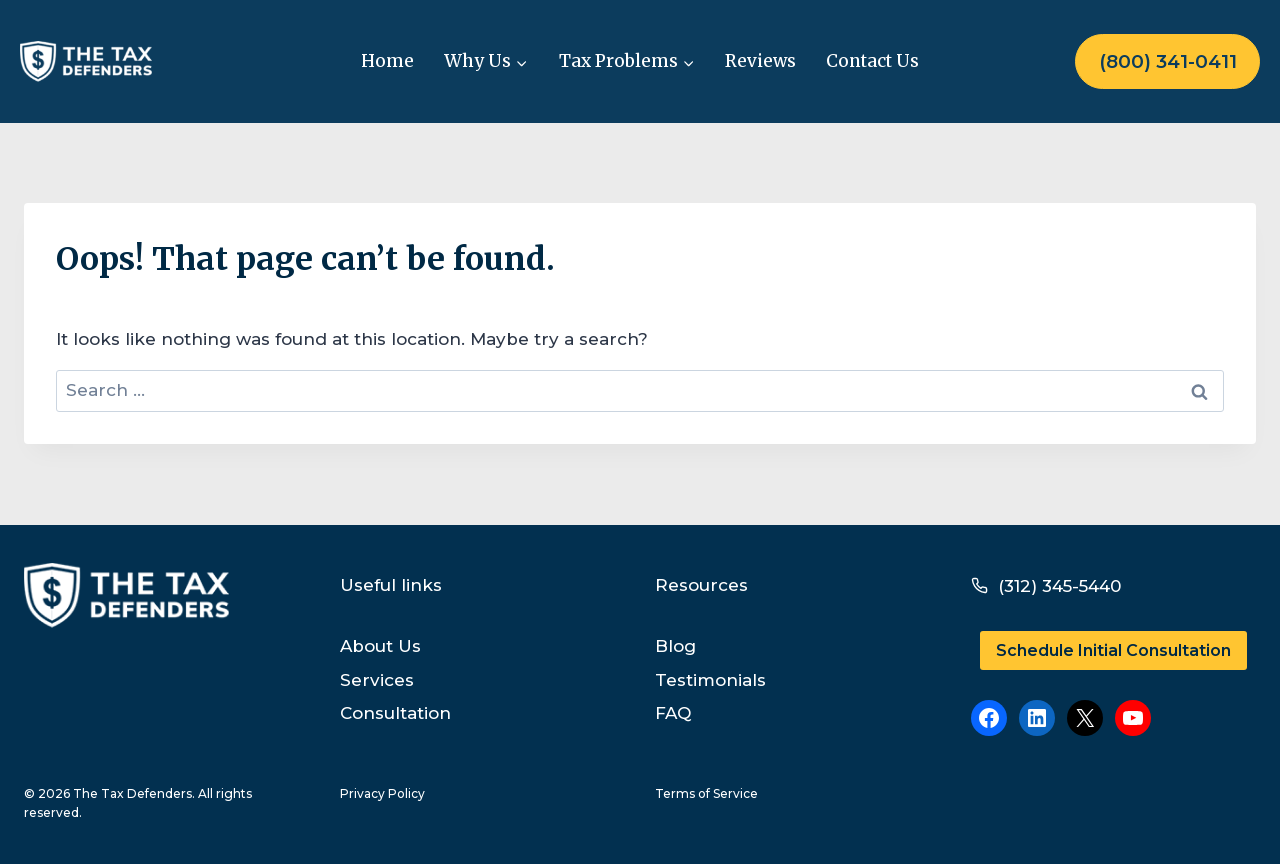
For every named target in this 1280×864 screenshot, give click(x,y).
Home (387, 61)
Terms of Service (706, 793)
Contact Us (872, 61)
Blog (675, 646)
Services (377, 680)
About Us (380, 646)
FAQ (673, 713)
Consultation (395, 713)
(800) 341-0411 (1168, 61)
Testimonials (710, 680)
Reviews (760, 61)
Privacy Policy (382, 793)
